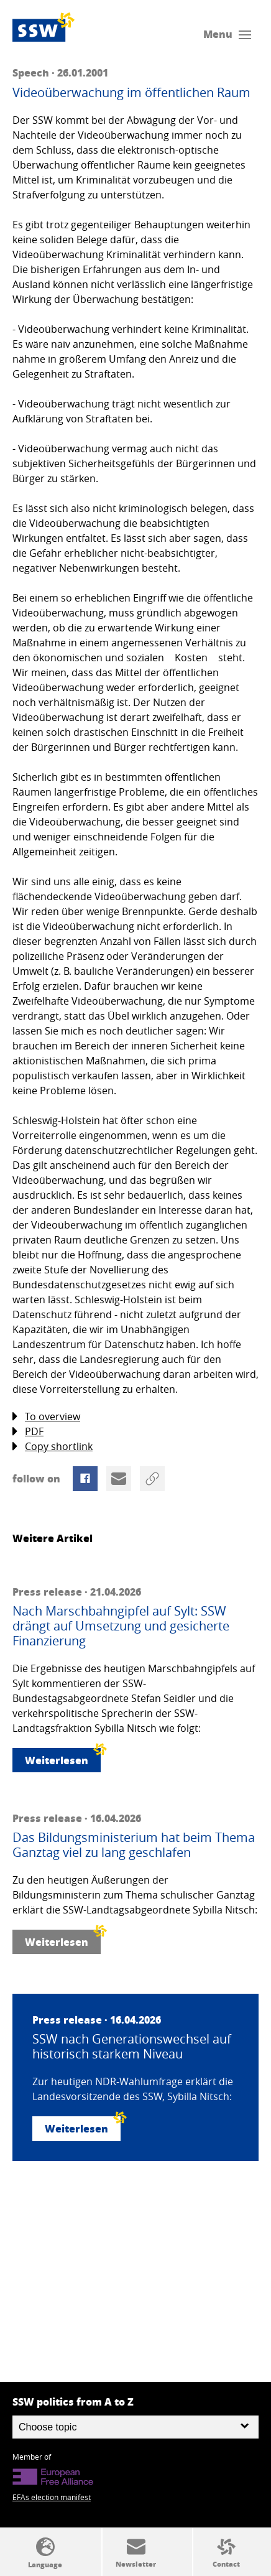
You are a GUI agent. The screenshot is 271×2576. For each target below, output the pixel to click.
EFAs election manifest (51, 2497)
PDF (28, 1432)
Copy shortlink (52, 1446)
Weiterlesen (63, 1757)
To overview (46, 1417)
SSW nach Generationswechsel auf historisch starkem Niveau (131, 2047)
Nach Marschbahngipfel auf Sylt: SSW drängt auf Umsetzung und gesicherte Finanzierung (120, 1626)
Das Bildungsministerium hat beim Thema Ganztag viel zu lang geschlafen (133, 1845)
